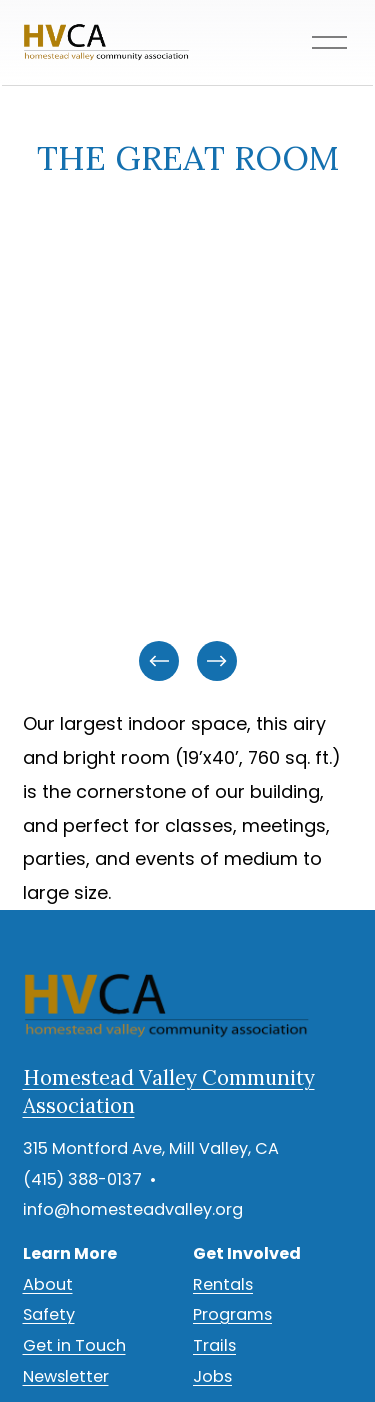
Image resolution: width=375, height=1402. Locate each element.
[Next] (217, 661)
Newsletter (66, 1376)
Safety (49, 1314)
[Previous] (159, 661)
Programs (232, 1314)
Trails (214, 1345)
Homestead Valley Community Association (169, 1091)
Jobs (212, 1376)
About (48, 1284)
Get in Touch (74, 1345)
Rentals (223, 1284)
